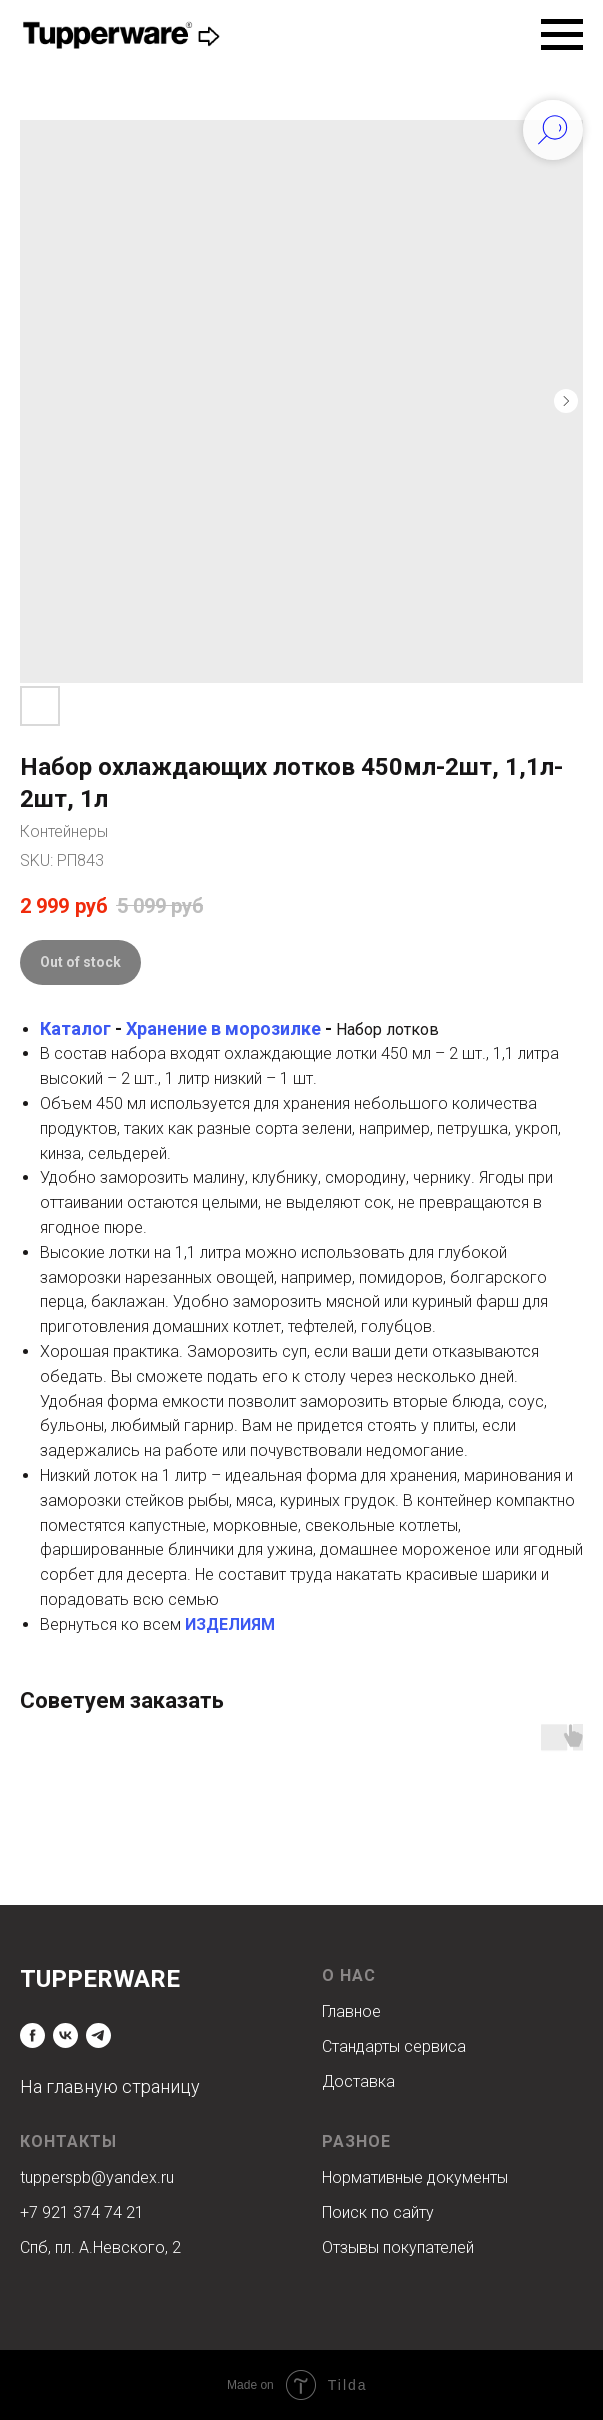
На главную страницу (110, 2086)
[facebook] (32, 2035)
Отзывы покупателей (398, 2247)
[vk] (65, 2035)
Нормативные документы (415, 2177)
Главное (351, 2011)
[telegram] (98, 2035)
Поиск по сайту (378, 2212)
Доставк (354, 2081)
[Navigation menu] (562, 35)
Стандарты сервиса (394, 2046)
